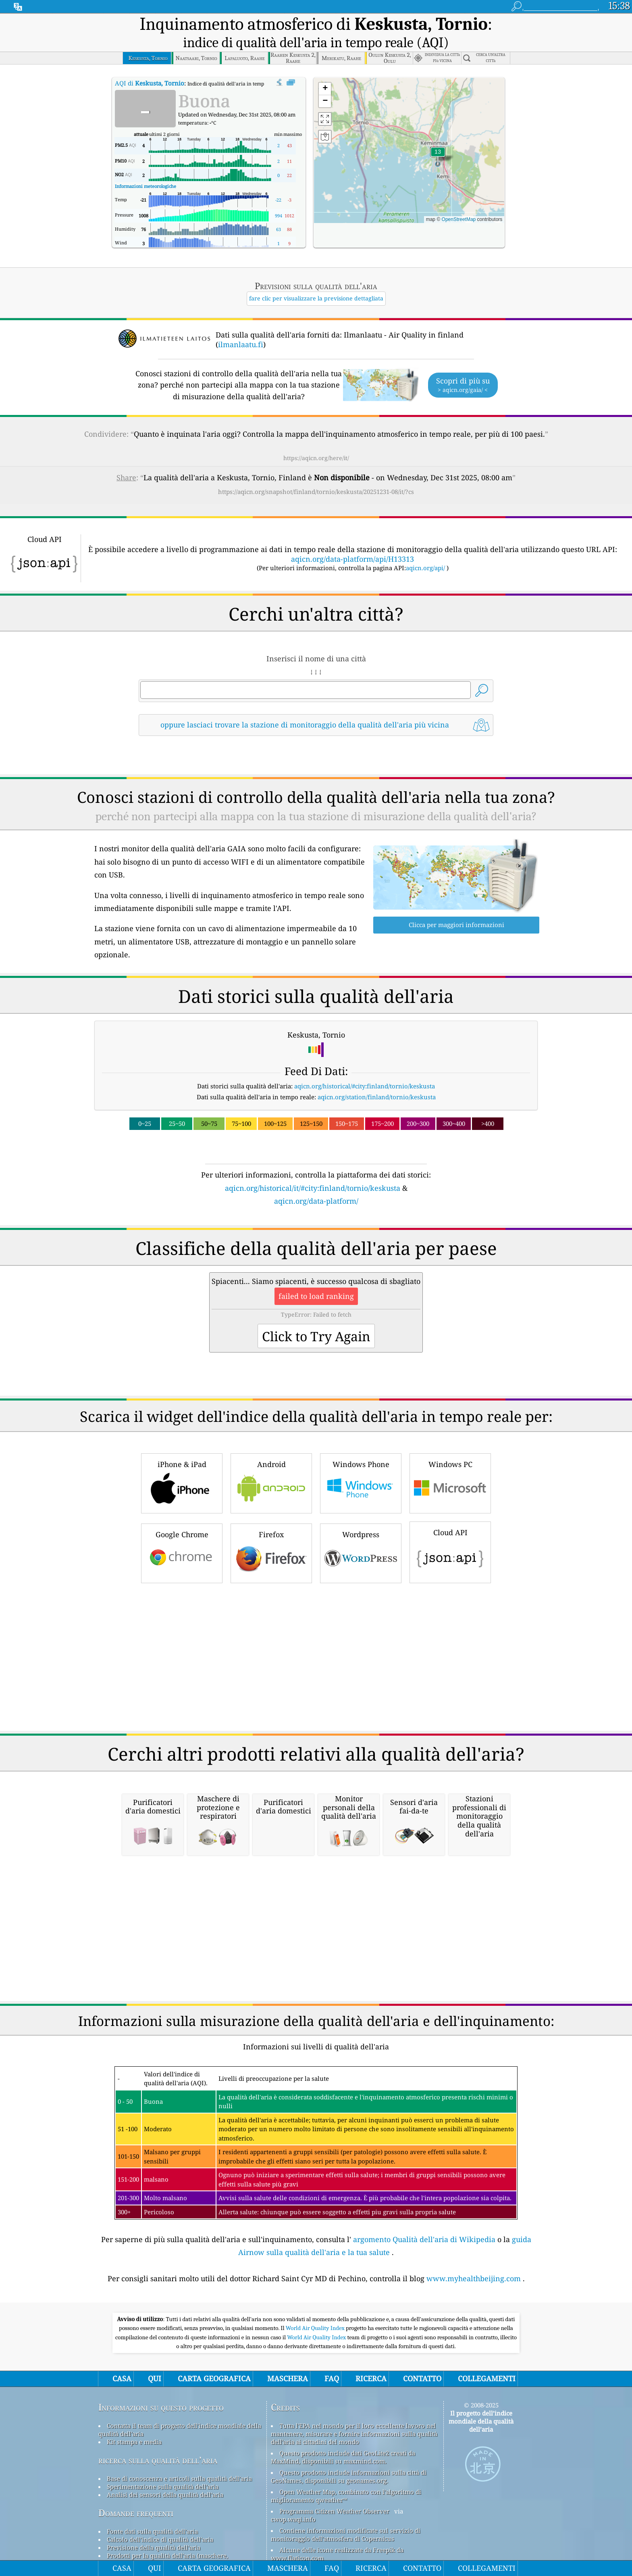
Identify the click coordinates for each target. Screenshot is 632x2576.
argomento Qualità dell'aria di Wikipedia (424, 2239)
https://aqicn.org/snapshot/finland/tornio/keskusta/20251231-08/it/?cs (316, 492)
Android (271, 1482)
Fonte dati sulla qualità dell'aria (152, 2531)
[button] (437, 157)
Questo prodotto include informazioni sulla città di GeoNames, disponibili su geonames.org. (348, 2476)
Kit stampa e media (134, 2442)
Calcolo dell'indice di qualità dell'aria (160, 2539)
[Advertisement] (316, 1657)
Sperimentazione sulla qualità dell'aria (162, 2486)
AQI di (149, 83)
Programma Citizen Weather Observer (334, 2511)
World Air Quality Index (316, 2328)
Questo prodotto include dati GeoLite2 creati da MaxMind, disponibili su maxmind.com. (343, 2457)
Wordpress (360, 1552)
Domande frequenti (135, 2513)
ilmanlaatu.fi (240, 344)
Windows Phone (360, 1482)
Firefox (271, 1552)
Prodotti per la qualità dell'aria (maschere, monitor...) (163, 2559)
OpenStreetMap (459, 219)
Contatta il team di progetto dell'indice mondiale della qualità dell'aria (179, 2430)
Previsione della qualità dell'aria (153, 2547)
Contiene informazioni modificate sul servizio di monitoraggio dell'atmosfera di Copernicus (345, 2534)
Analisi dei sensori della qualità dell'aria (165, 2495)
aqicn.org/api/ (425, 568)
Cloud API (450, 1551)
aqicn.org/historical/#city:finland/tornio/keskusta (364, 1086)
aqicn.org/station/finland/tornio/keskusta (377, 1097)
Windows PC (450, 1482)
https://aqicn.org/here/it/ (316, 458)
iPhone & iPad (182, 1482)
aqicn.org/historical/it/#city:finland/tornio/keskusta (312, 1188)
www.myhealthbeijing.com (473, 2278)
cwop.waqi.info (293, 2519)
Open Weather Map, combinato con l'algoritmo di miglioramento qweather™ (346, 2496)
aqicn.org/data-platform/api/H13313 (352, 559)
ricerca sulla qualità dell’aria (157, 2460)
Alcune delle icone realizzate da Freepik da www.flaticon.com (337, 2554)
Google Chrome (182, 1552)
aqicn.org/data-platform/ (316, 1201)
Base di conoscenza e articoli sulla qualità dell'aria (179, 2478)
